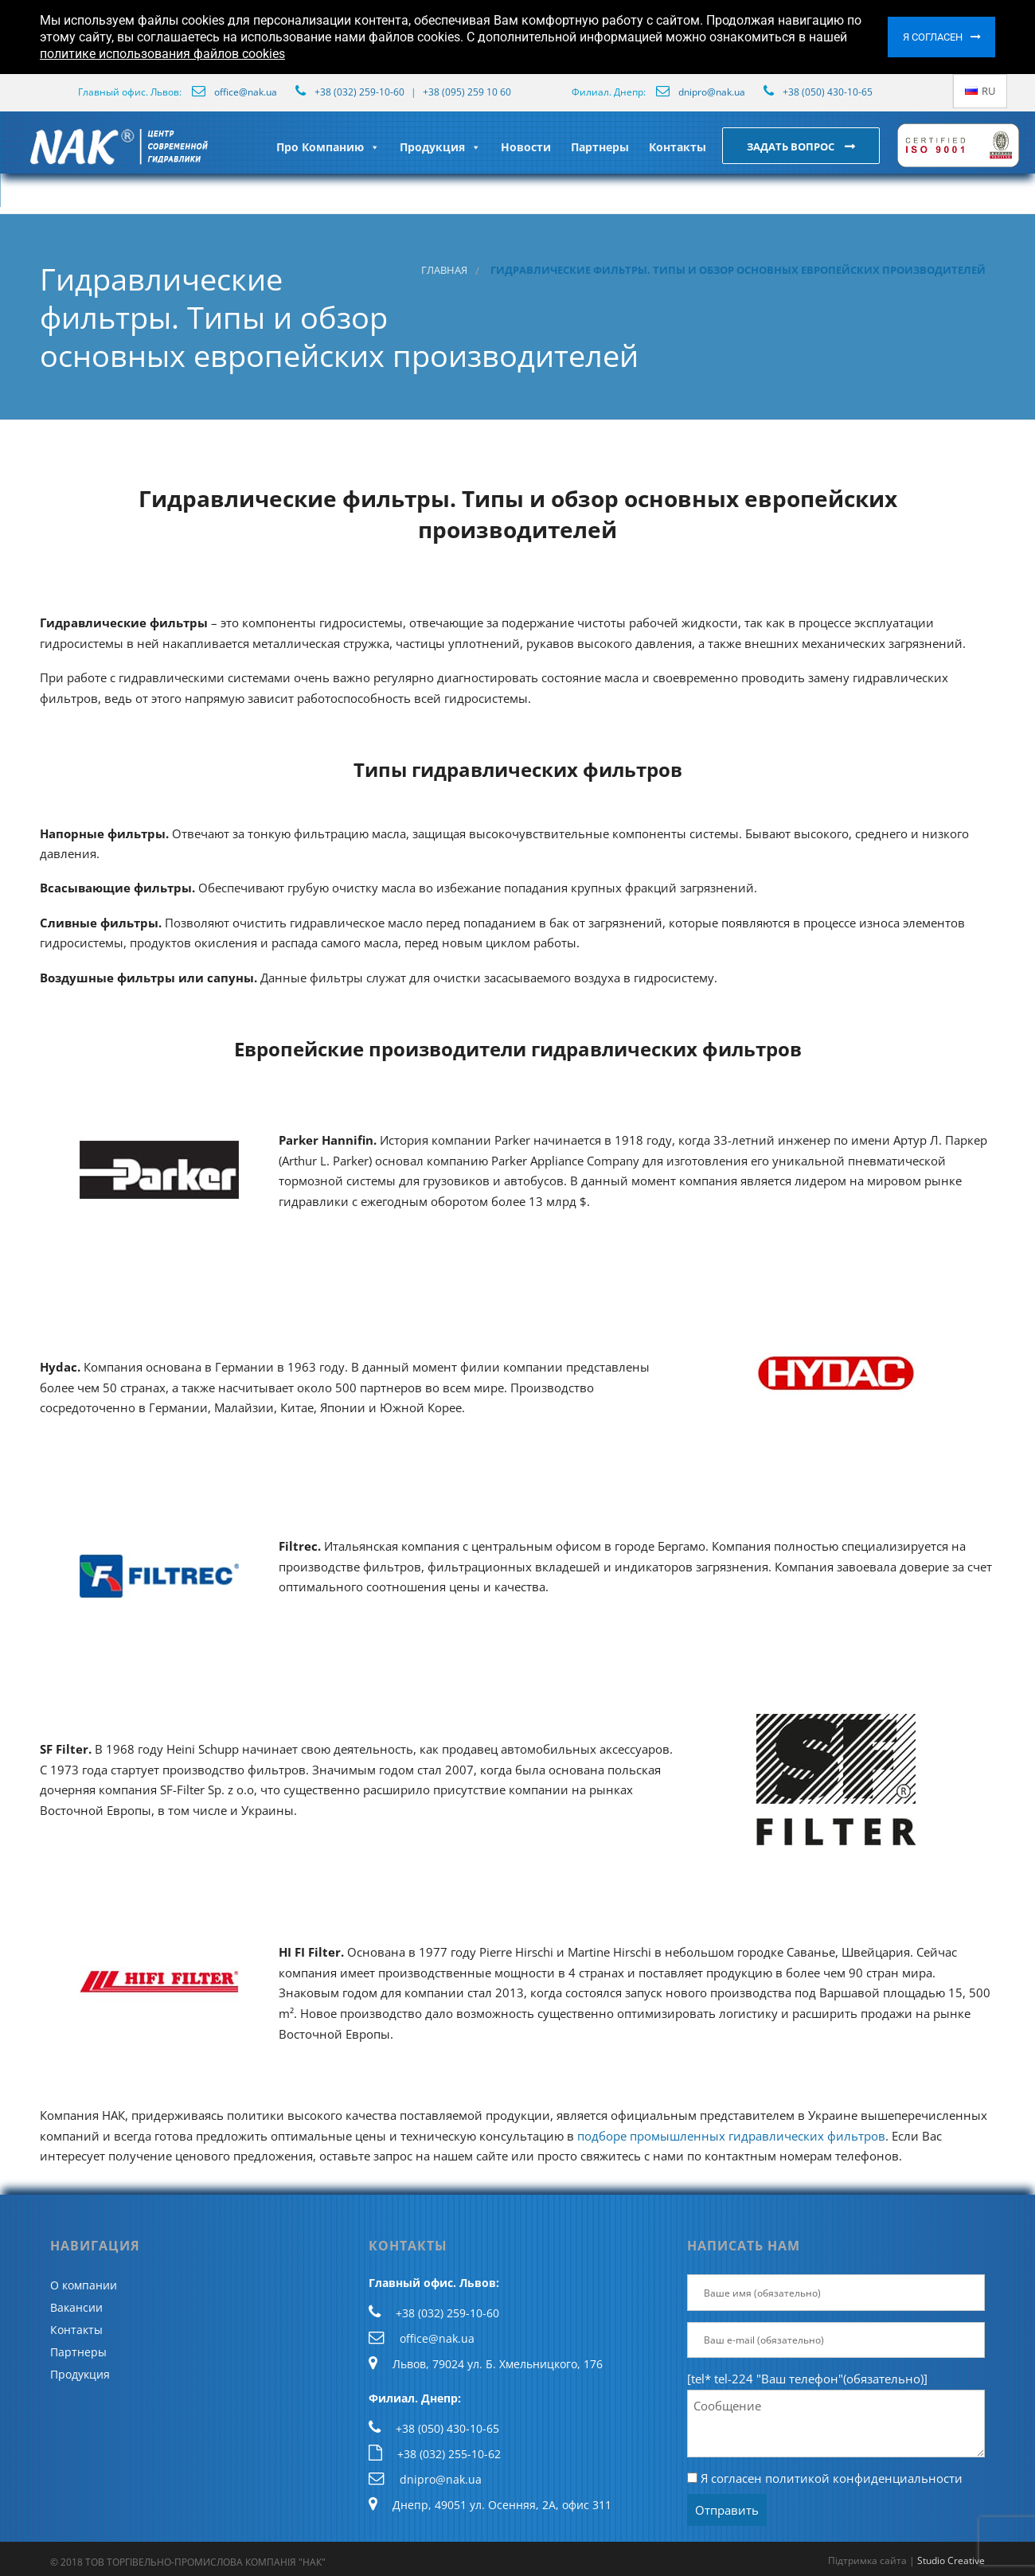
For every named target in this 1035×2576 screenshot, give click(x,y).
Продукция (440, 146)
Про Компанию (328, 146)
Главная (444, 270)
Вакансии (76, 2307)
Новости (526, 146)
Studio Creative (951, 2560)
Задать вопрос (792, 146)
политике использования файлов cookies (162, 53)
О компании (83, 2285)
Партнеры (600, 146)
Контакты (677, 146)
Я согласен (933, 37)
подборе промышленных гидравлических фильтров (731, 2136)
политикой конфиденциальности (864, 2478)
